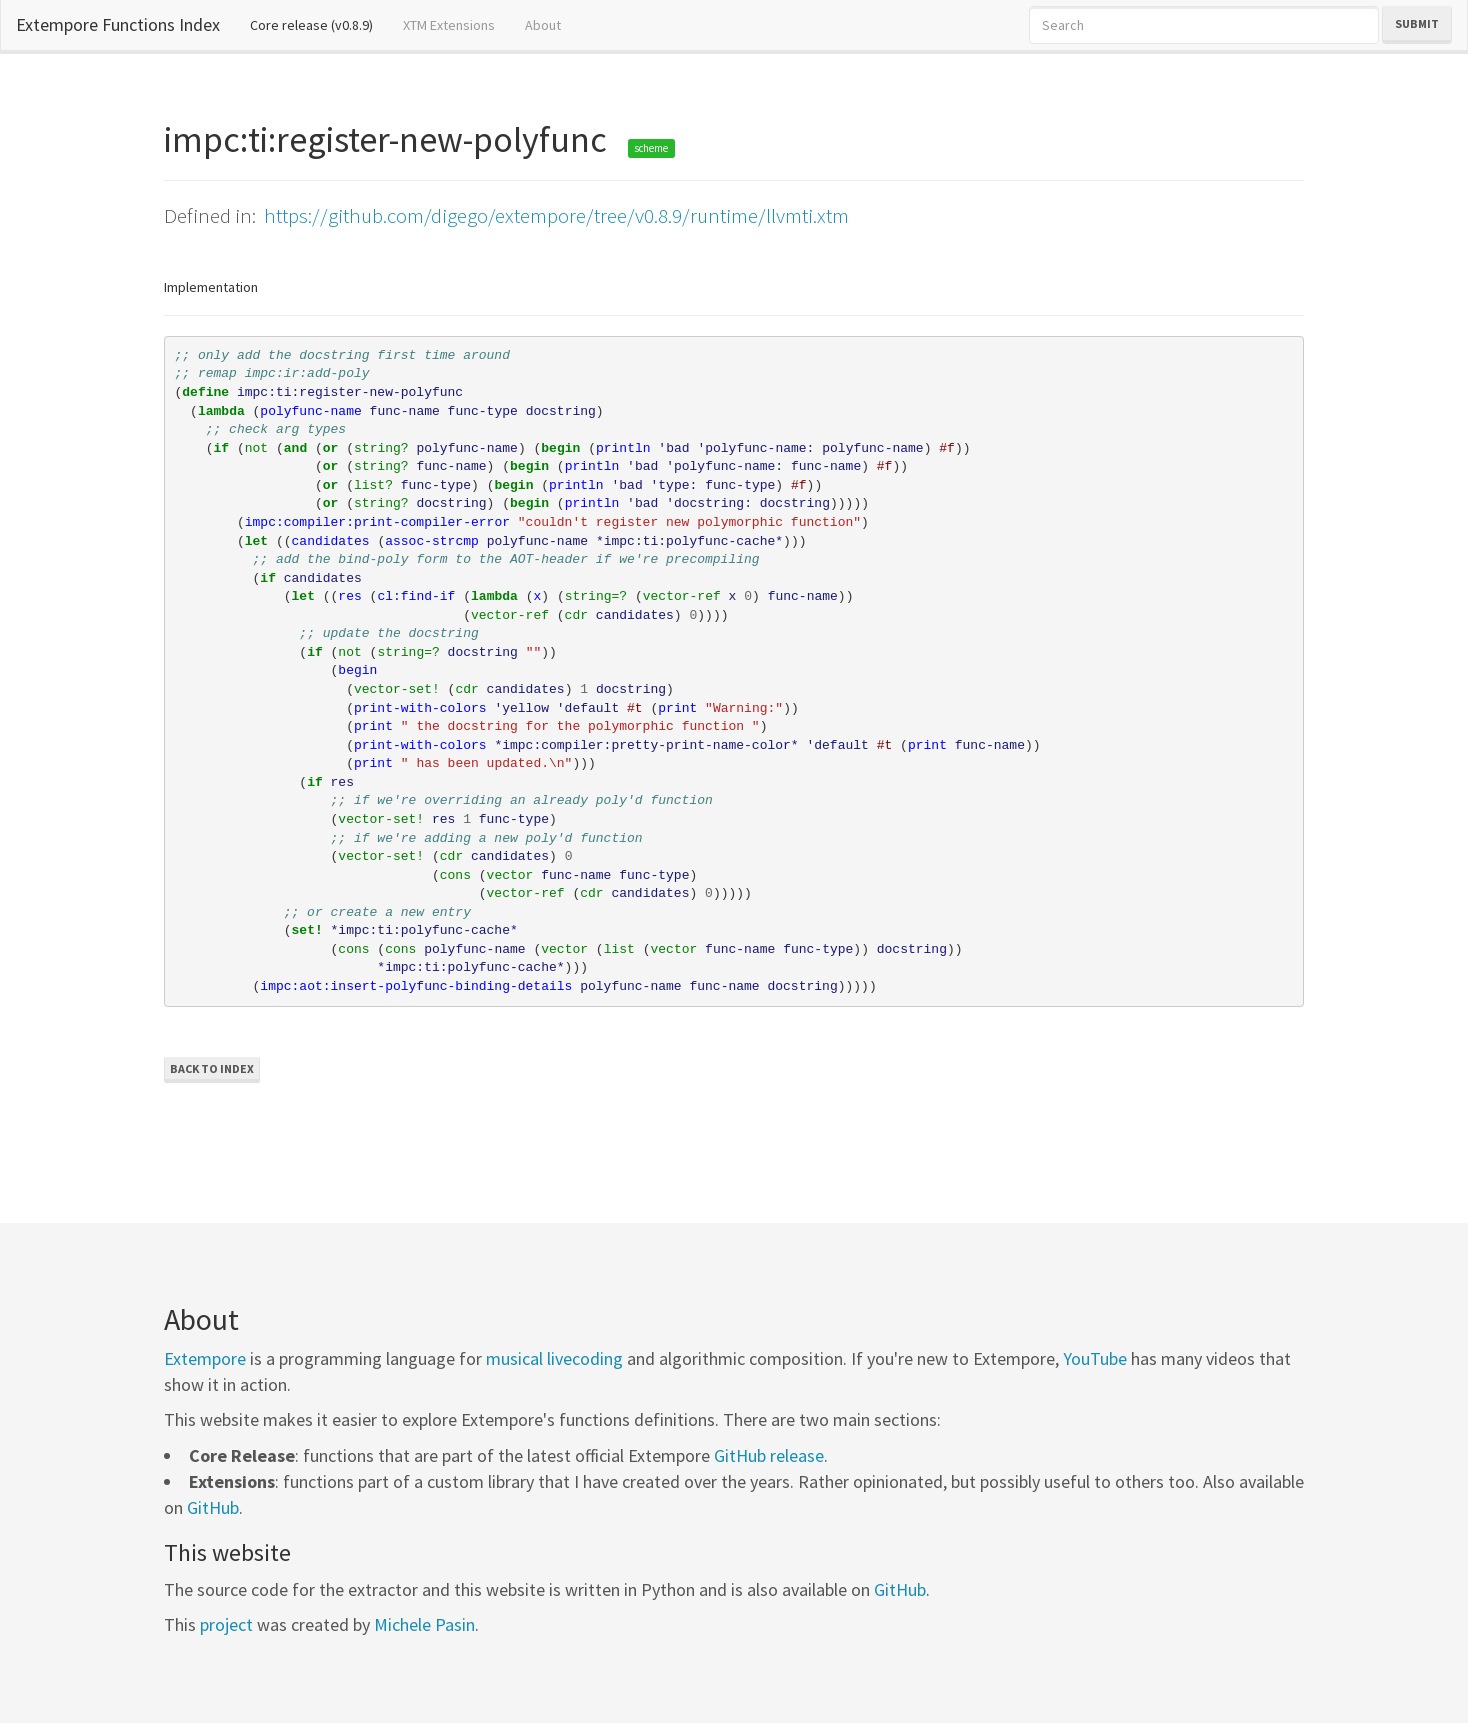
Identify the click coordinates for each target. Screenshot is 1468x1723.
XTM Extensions (449, 25)
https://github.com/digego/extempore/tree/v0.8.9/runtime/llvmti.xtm (556, 215)
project (226, 1624)
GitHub (213, 1507)
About (543, 25)
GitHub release (769, 1455)
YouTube (1095, 1358)
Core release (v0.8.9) (319, 24)
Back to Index (212, 1068)
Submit (1417, 23)
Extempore (205, 1358)
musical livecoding (554, 1358)
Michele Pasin (424, 1624)
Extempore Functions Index (118, 24)
